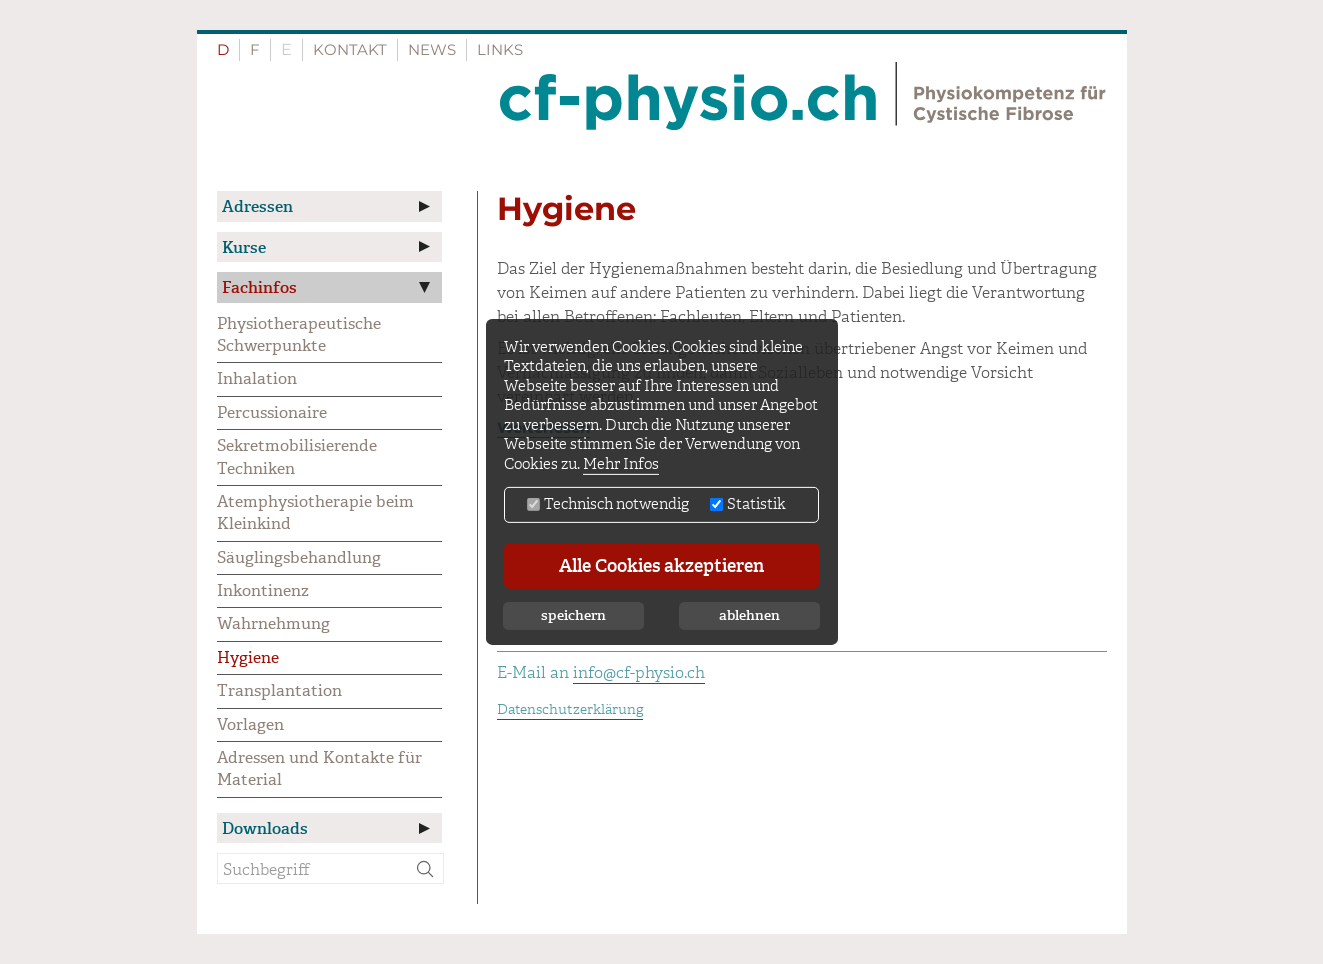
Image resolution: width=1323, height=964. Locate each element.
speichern (573, 615)
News (432, 49)
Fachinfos (259, 287)
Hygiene (248, 657)
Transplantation (279, 690)
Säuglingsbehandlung (299, 557)
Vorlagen (250, 724)
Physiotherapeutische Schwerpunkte (299, 334)
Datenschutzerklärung (570, 709)
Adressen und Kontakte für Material (319, 768)
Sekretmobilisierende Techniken (297, 456)
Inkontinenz (263, 590)
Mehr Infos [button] (621, 464)
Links (500, 49)
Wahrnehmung (273, 623)
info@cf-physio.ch (639, 672)
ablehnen (749, 615)
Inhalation (257, 378)
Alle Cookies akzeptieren (661, 566)
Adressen (257, 206)
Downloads (265, 828)
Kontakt (350, 49)
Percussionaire (272, 412)
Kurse (244, 247)
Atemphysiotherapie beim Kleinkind (315, 512)
